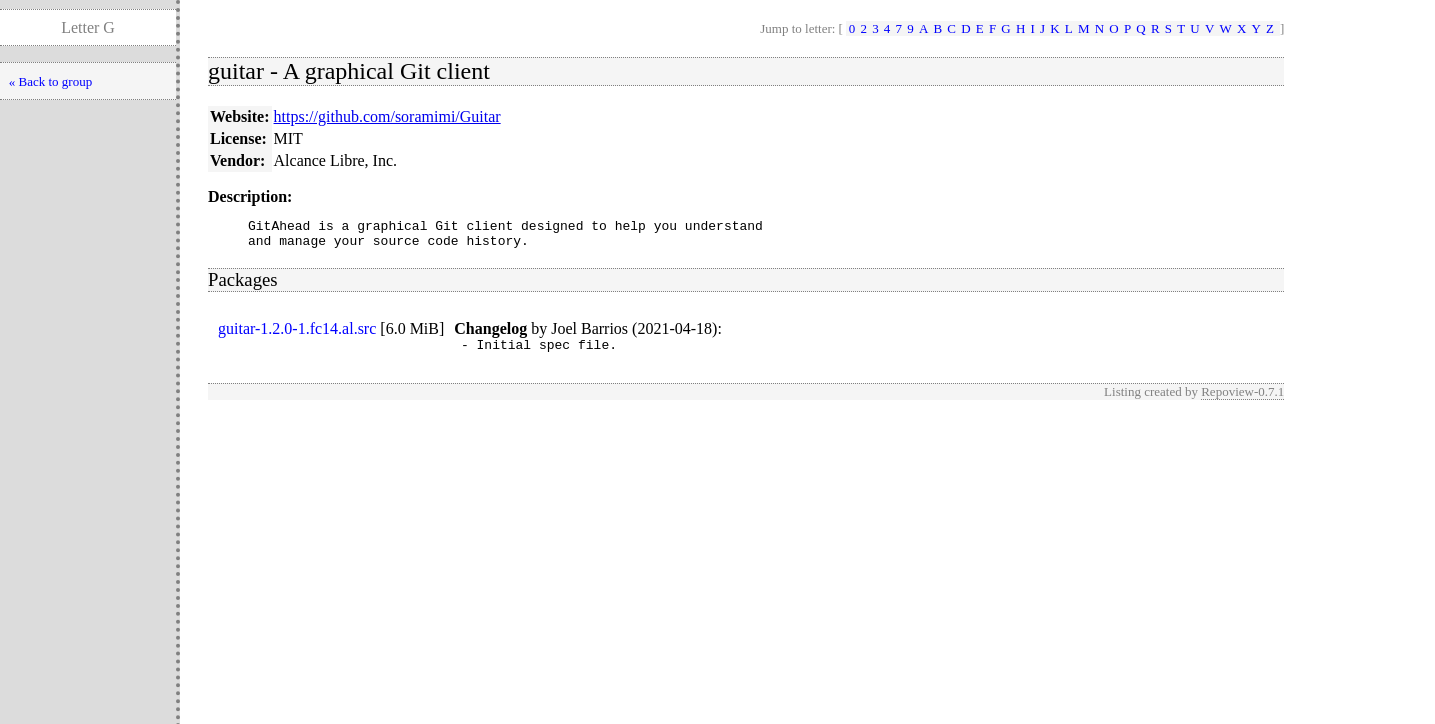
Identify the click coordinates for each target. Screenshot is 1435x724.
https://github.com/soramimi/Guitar (387, 116)
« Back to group (50, 81)
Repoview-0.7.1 (1242, 400)
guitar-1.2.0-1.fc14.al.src (297, 334)
